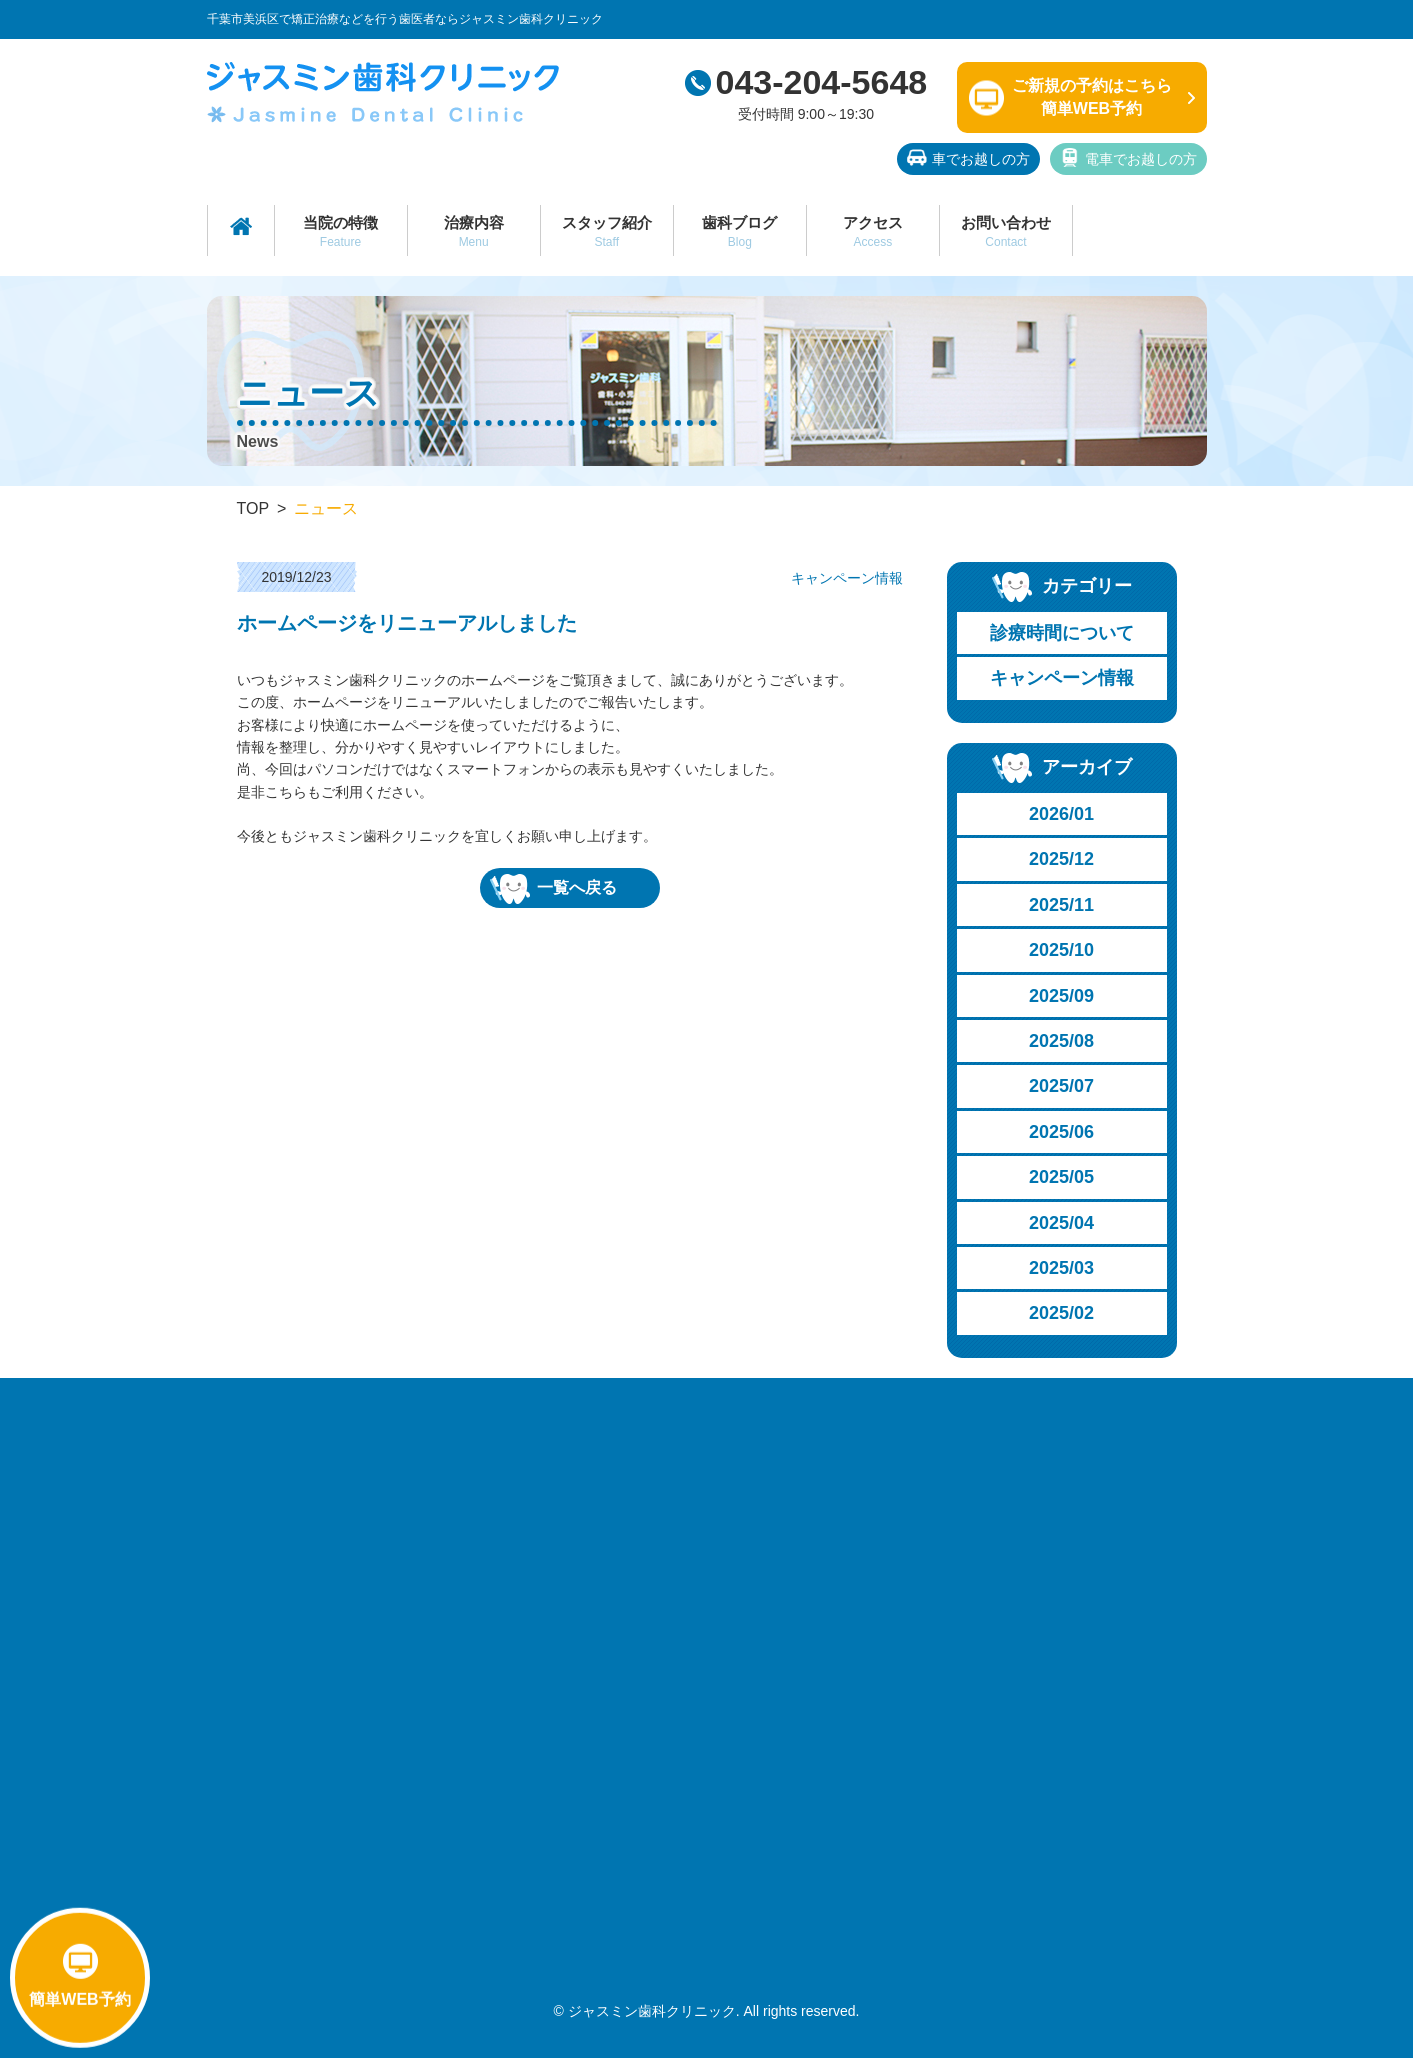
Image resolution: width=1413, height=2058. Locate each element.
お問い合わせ (1006, 231)
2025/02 (1061, 1313)
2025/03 (1061, 1268)
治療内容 (474, 231)
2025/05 (1061, 1177)
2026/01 (1061, 814)
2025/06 (1061, 1132)
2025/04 (1061, 1223)
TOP (253, 508)
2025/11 (1061, 905)
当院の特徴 (341, 231)
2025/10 (1061, 950)
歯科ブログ (740, 231)
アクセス (873, 231)
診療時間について (1062, 633)
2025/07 (1061, 1086)
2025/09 (1061, 996)
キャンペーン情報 (1062, 678)
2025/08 (1061, 1041)
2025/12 (1061, 859)
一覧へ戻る (553, 889)
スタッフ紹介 (607, 231)
